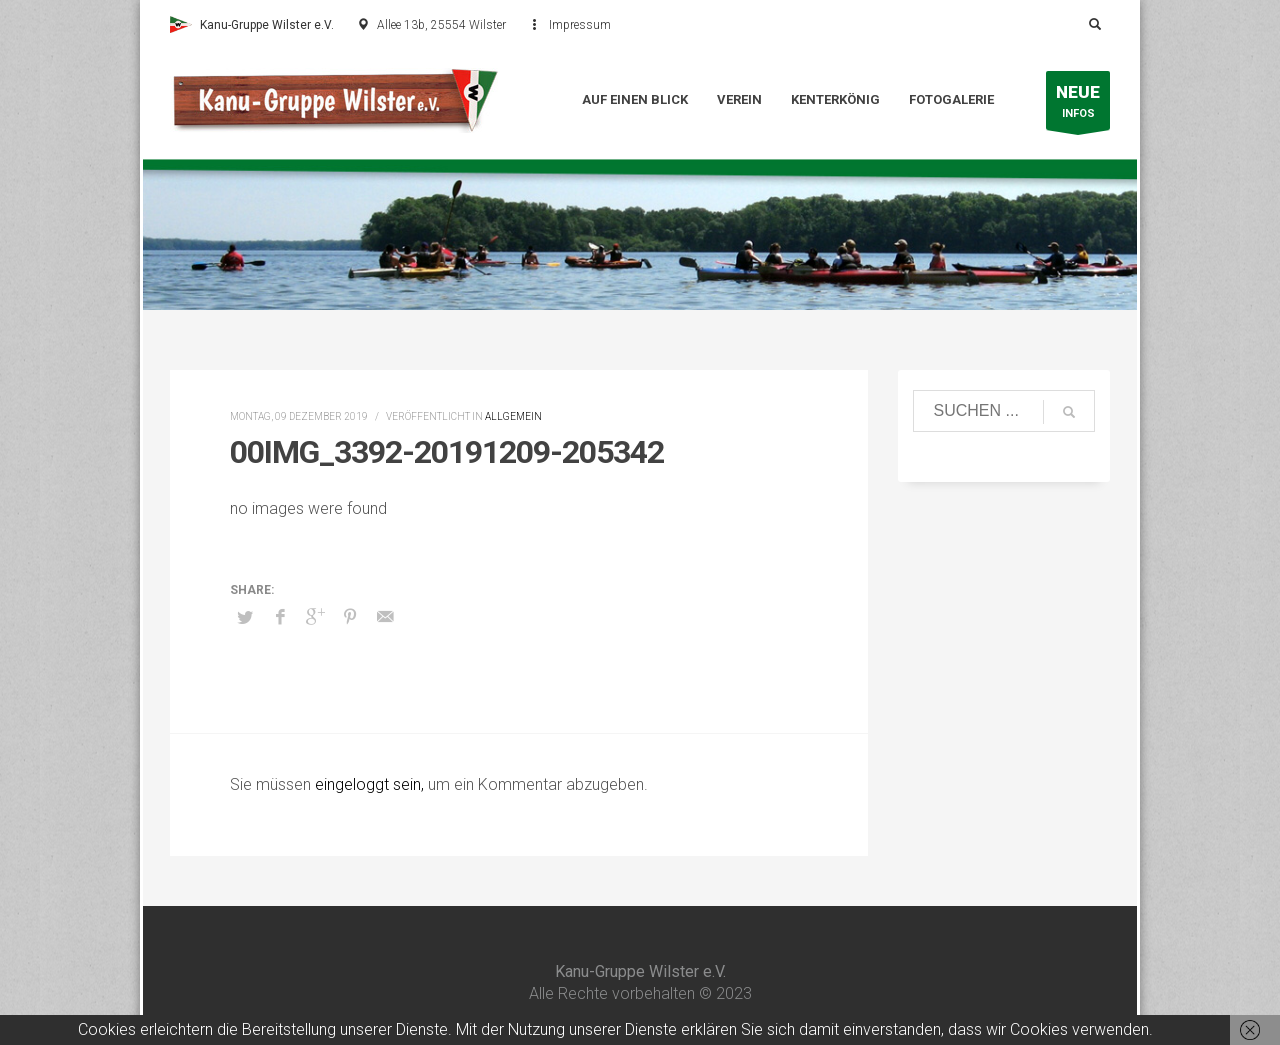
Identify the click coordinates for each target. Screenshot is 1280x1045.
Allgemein (513, 416)
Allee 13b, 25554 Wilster (441, 25)
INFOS (1078, 105)
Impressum (580, 25)
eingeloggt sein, (371, 784)
